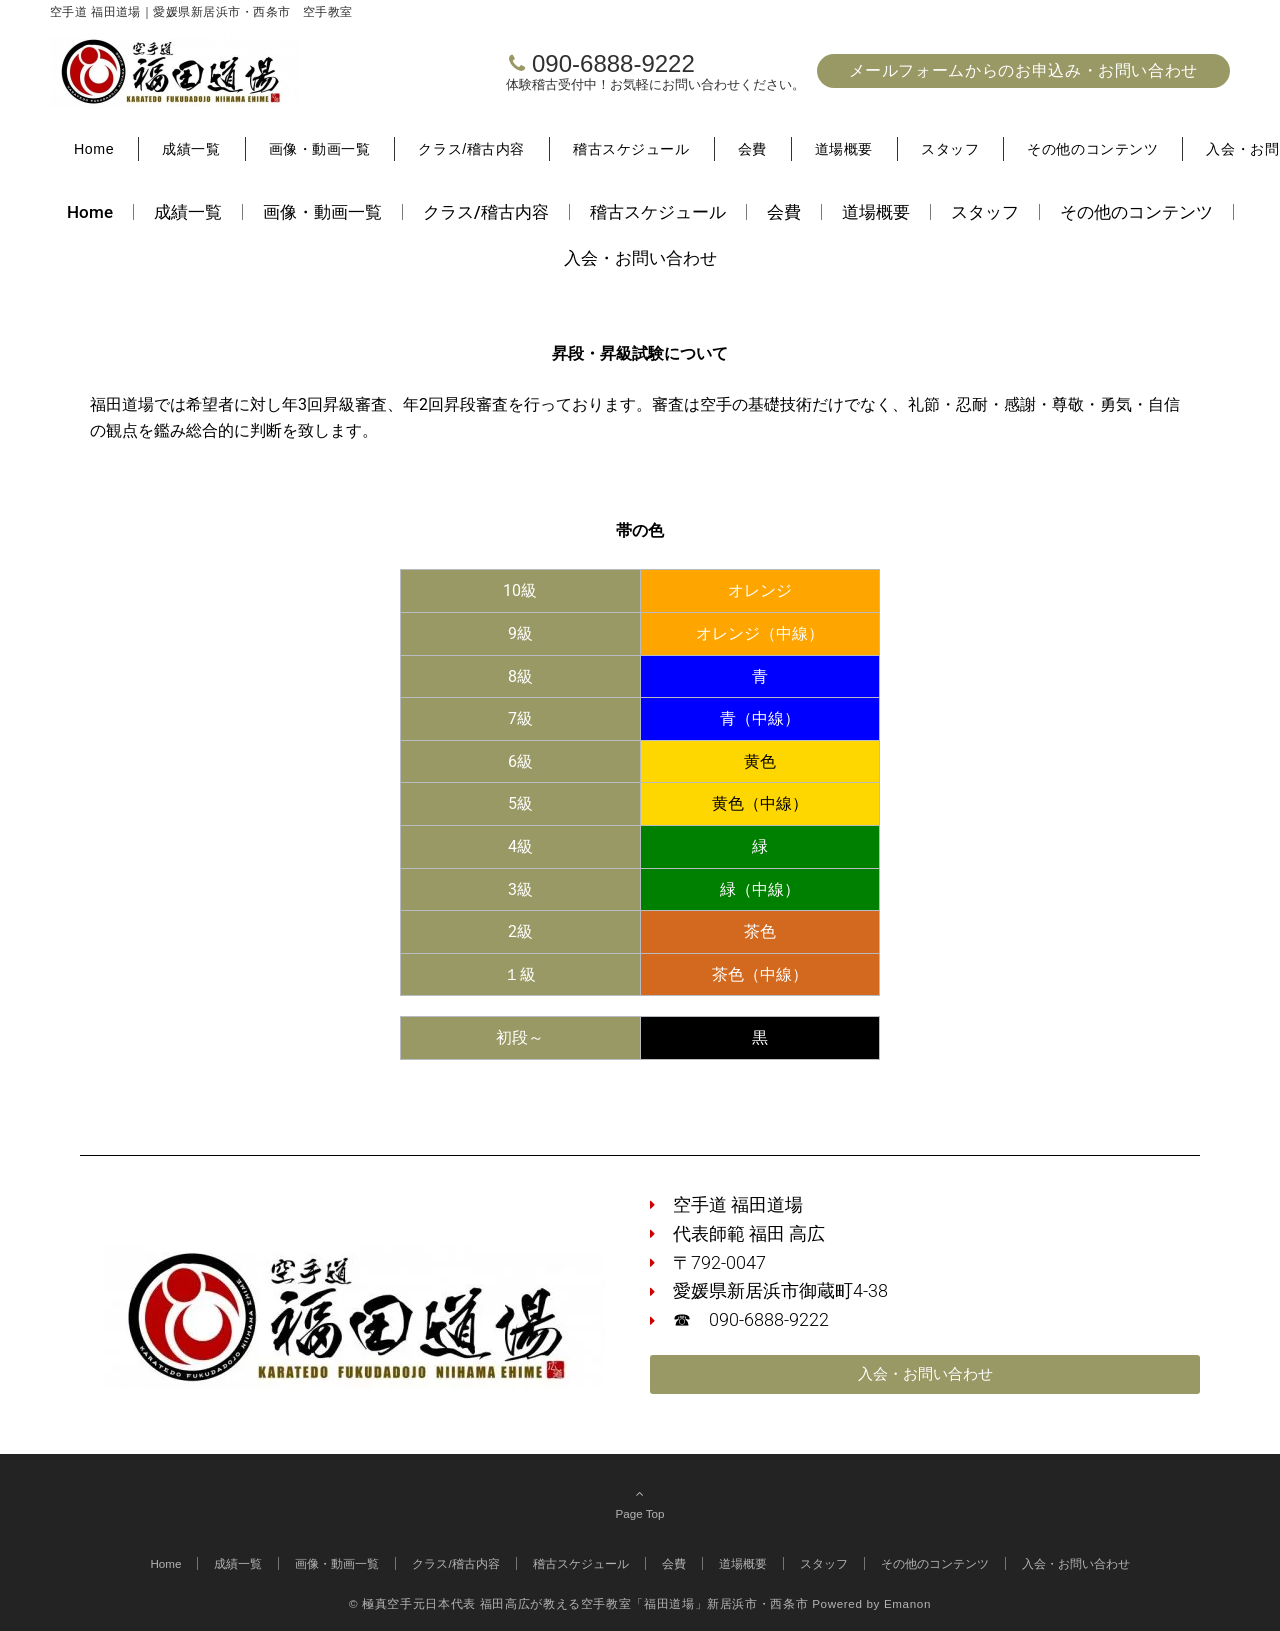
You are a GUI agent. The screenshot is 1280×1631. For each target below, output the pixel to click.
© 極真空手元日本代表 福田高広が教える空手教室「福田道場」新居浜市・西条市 (578, 1603)
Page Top (640, 1503)
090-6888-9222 (613, 63)
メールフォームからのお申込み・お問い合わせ (1023, 70)
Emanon (907, 1603)
